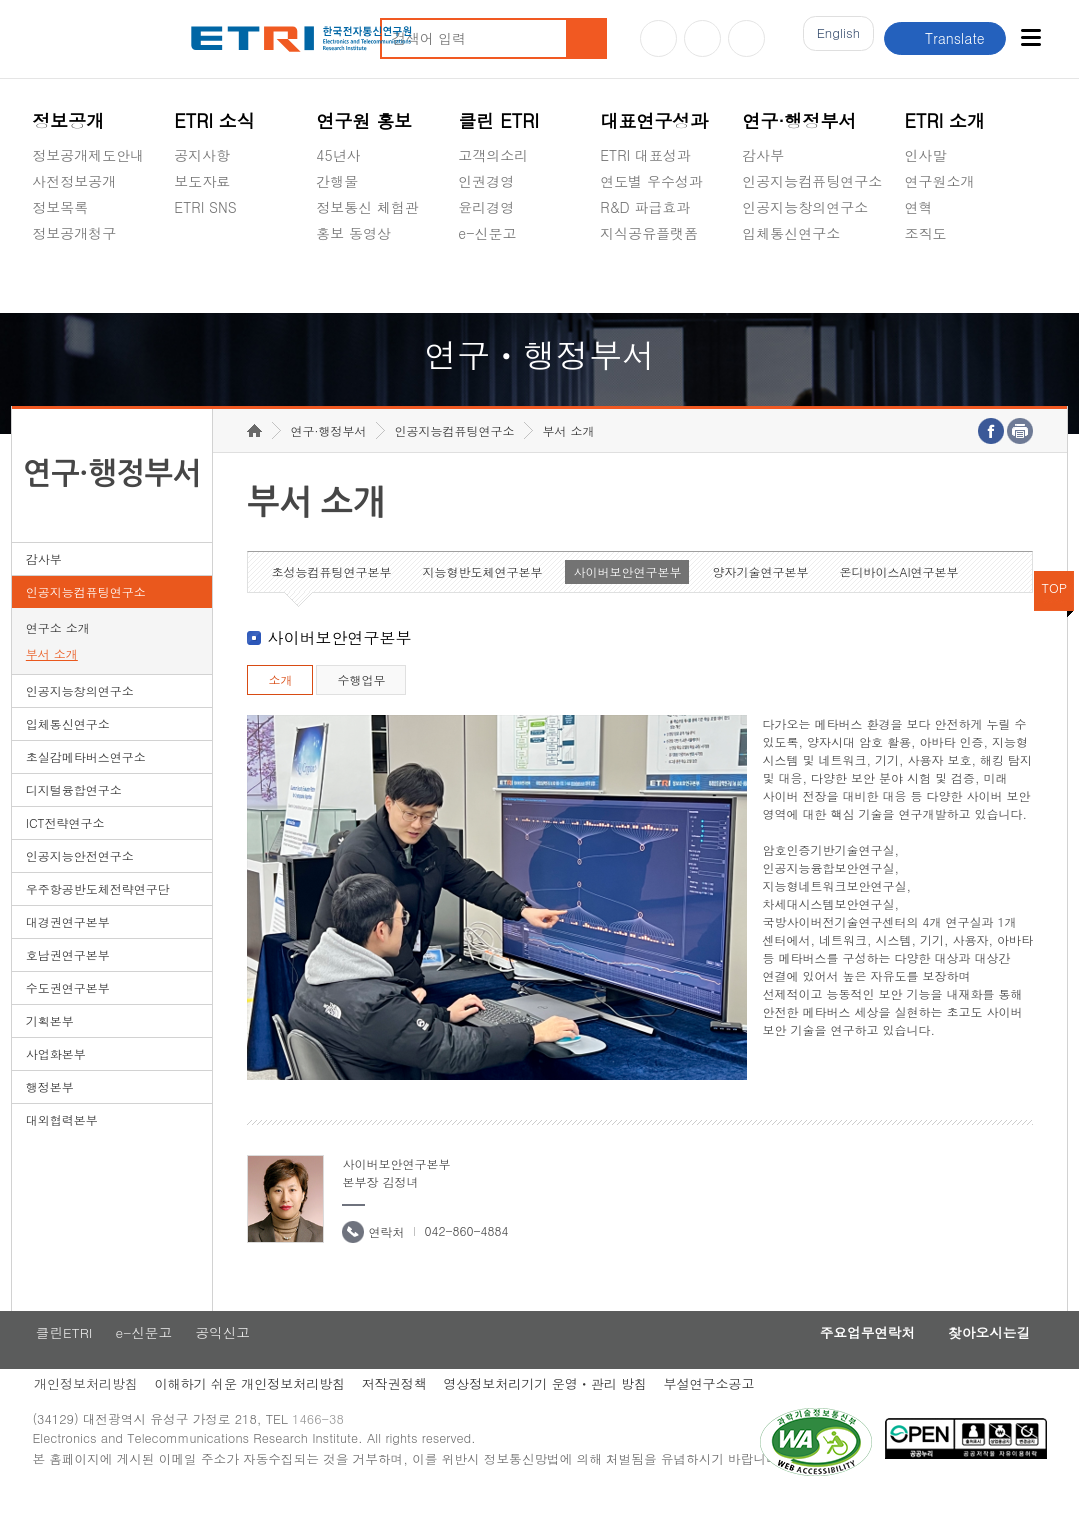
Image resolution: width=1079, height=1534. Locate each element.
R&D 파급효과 (645, 207)
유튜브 (658, 38)
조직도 (926, 233)
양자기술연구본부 (760, 602)
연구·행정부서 (799, 120)
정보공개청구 (74, 233)
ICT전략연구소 (65, 853)
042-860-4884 (466, 1261)
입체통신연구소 (791, 233)
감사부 (763, 155)
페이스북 (746, 38)
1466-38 (325, 1456)
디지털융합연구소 (74, 820)
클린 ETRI (498, 120)
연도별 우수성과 (651, 181)
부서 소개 (52, 684)
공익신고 (486, 280)
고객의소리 (493, 155)
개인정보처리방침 (84, 1417)
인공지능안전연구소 (80, 886)
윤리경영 (486, 207)
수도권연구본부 (68, 1018)
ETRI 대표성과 (645, 155)
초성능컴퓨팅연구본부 (331, 602)
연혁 (919, 207)
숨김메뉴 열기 (42, 257)
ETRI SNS (205, 207)
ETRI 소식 (214, 120)
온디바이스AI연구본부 (898, 602)
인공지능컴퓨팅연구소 (812, 181)
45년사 (338, 155)
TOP (1054, 618)
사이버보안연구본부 (627, 602)
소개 (280, 710)
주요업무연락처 (852, 1365)
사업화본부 (56, 1084)
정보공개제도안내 (88, 155)
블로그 (702, 38)
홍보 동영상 (353, 233)
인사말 (926, 155)
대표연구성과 (654, 120)
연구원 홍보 (364, 120)
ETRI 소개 (945, 120)
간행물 (337, 181)
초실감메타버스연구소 (812, 280)
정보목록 (60, 207)
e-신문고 (487, 233)
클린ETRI (61, 1365)
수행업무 (361, 710)
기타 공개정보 (949, 280)
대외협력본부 (62, 1150)
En (833, 38)
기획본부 (50, 1051)
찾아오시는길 (984, 1365)
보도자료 (202, 181)
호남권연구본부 (68, 985)
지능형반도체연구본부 (482, 602)
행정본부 (50, 1117)
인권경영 (486, 181)
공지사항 (202, 155)
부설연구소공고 (721, 1417)
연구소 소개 (58, 658)
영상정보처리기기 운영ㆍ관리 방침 (554, 1417)
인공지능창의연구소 (805, 207)
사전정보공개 (74, 181)
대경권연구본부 (68, 952)
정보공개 (68, 120)
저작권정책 (399, 1417)
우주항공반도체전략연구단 (98, 919)
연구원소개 (940, 181)
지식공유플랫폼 (649, 233)
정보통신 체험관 (367, 207)
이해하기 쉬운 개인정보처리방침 (251, 1417)
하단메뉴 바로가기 (0, 0)
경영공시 (60, 280)
